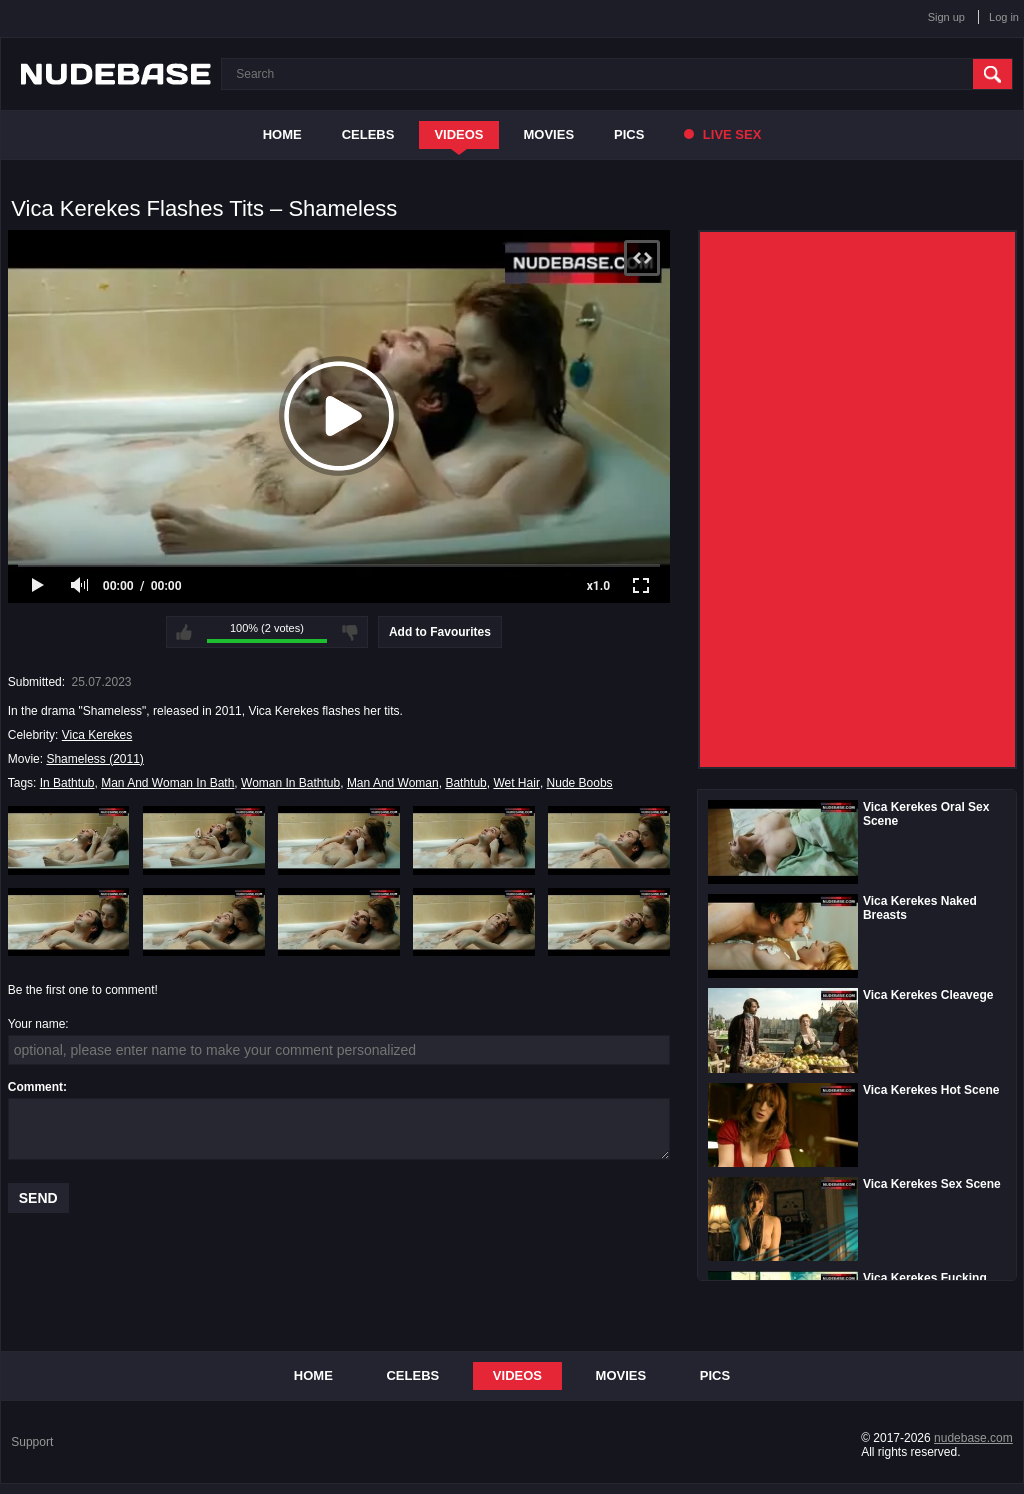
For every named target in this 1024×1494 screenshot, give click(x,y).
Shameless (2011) (94, 759)
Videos (458, 134)
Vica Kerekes (97, 735)
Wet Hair (516, 783)
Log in (1004, 17)
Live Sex (722, 134)
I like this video (184, 632)
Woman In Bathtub (290, 783)
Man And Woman (393, 783)
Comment (35, 1087)
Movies (549, 134)
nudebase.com (973, 1438)
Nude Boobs (580, 783)
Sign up (946, 17)
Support (32, 1442)
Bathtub (465, 783)
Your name (37, 1024)
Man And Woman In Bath (167, 783)
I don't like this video (350, 632)
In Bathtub (67, 783)
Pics (629, 134)
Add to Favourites (440, 632)
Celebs (368, 134)
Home (282, 134)
